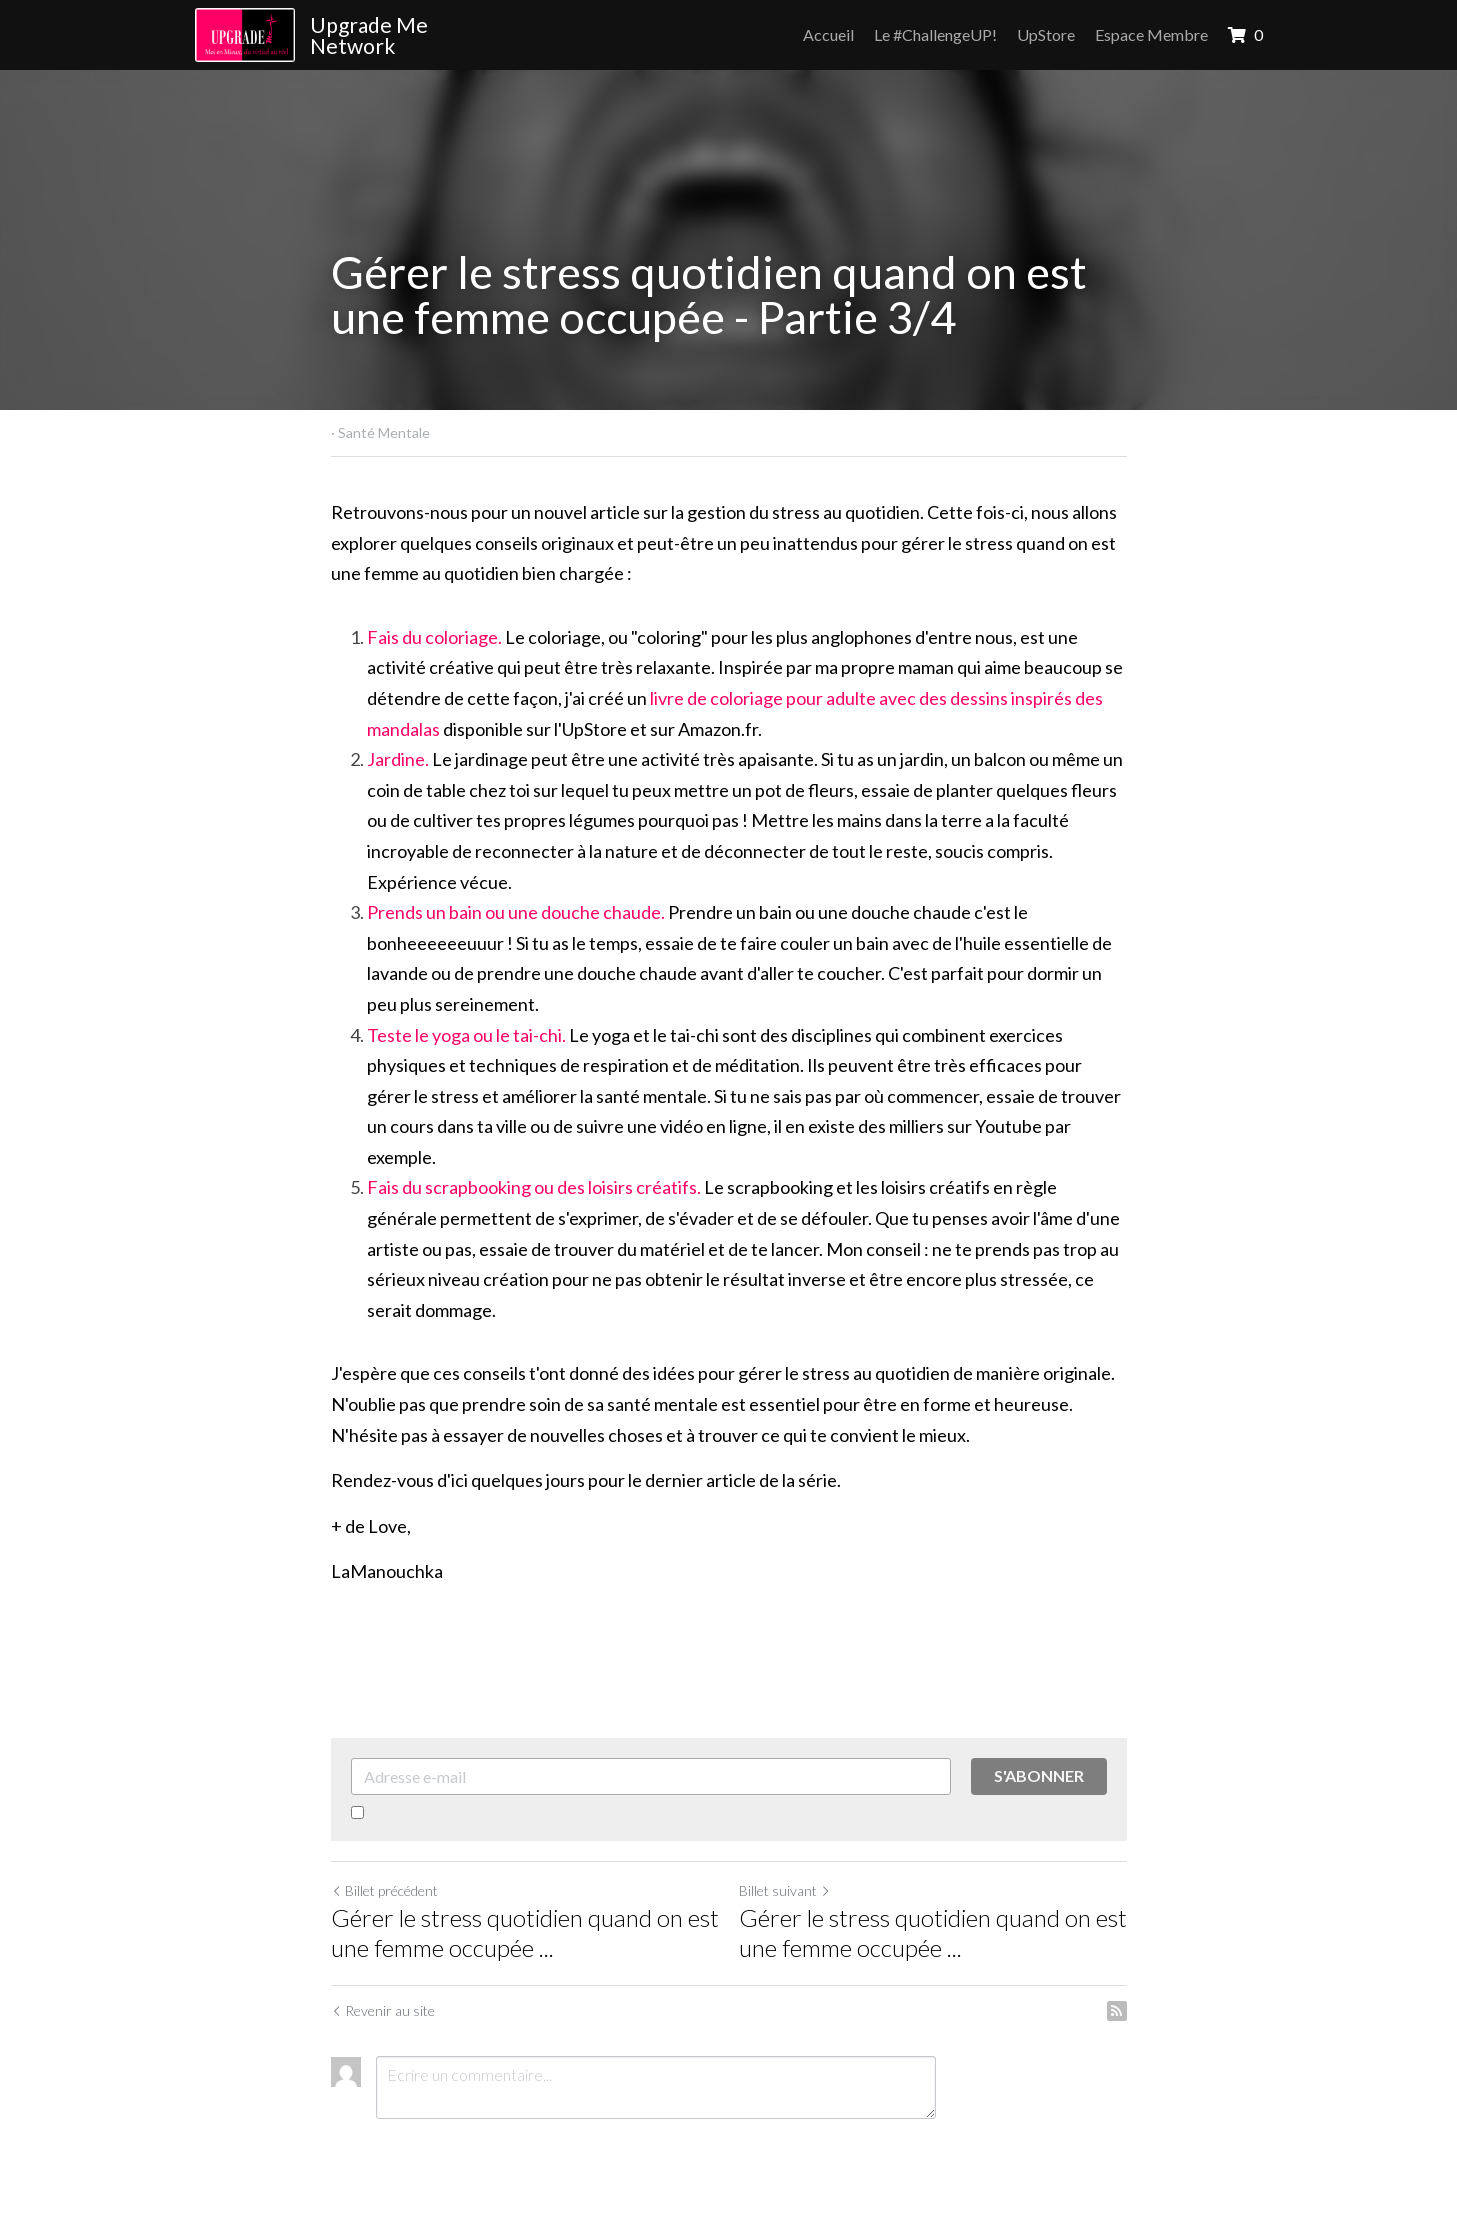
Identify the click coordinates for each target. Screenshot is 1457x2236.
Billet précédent (384, 1890)
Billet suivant (785, 1890)
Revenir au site (383, 2010)
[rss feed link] (1117, 2011)
